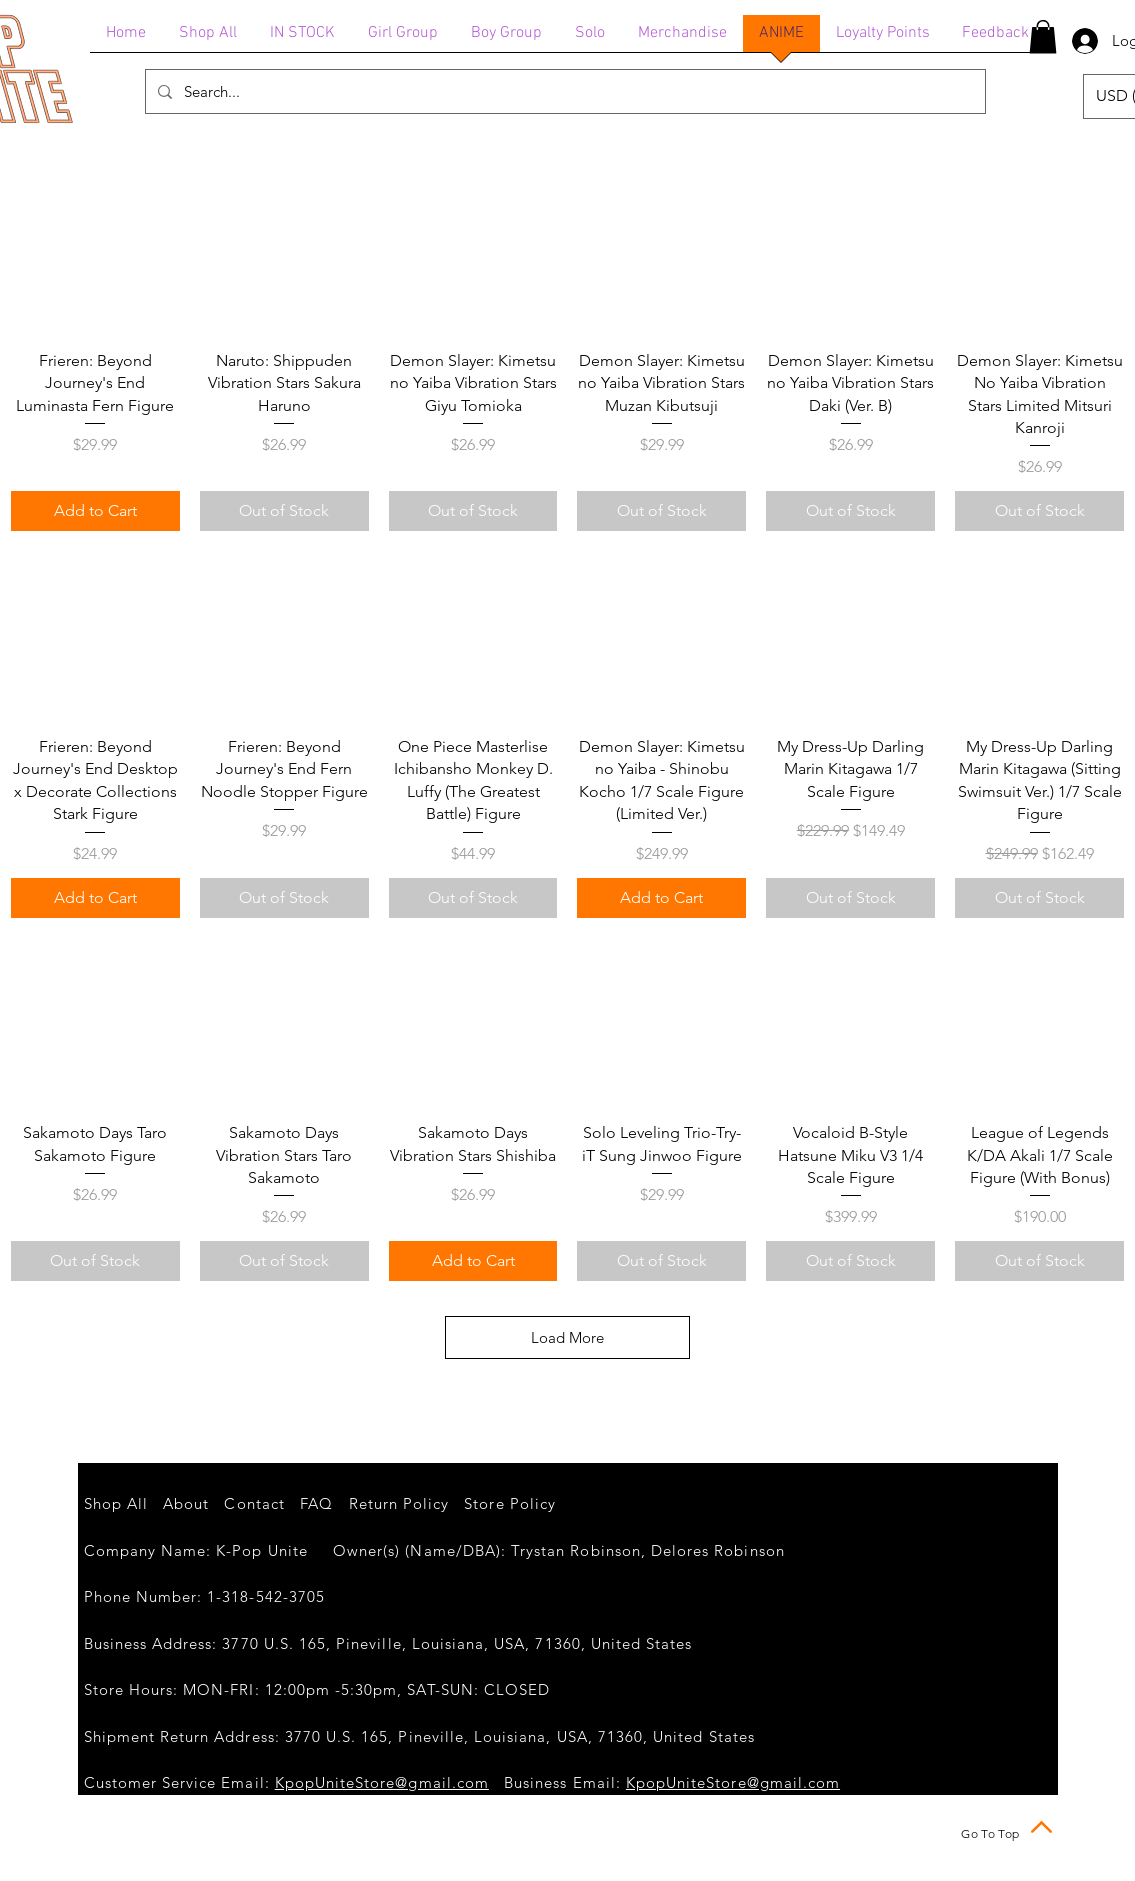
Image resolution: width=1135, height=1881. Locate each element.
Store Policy (510, 1503)
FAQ (316, 1503)
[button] (1043, 36)
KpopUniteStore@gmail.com (382, 1782)
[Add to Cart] (95, 511)
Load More (567, 1337)
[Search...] (563, 91)
